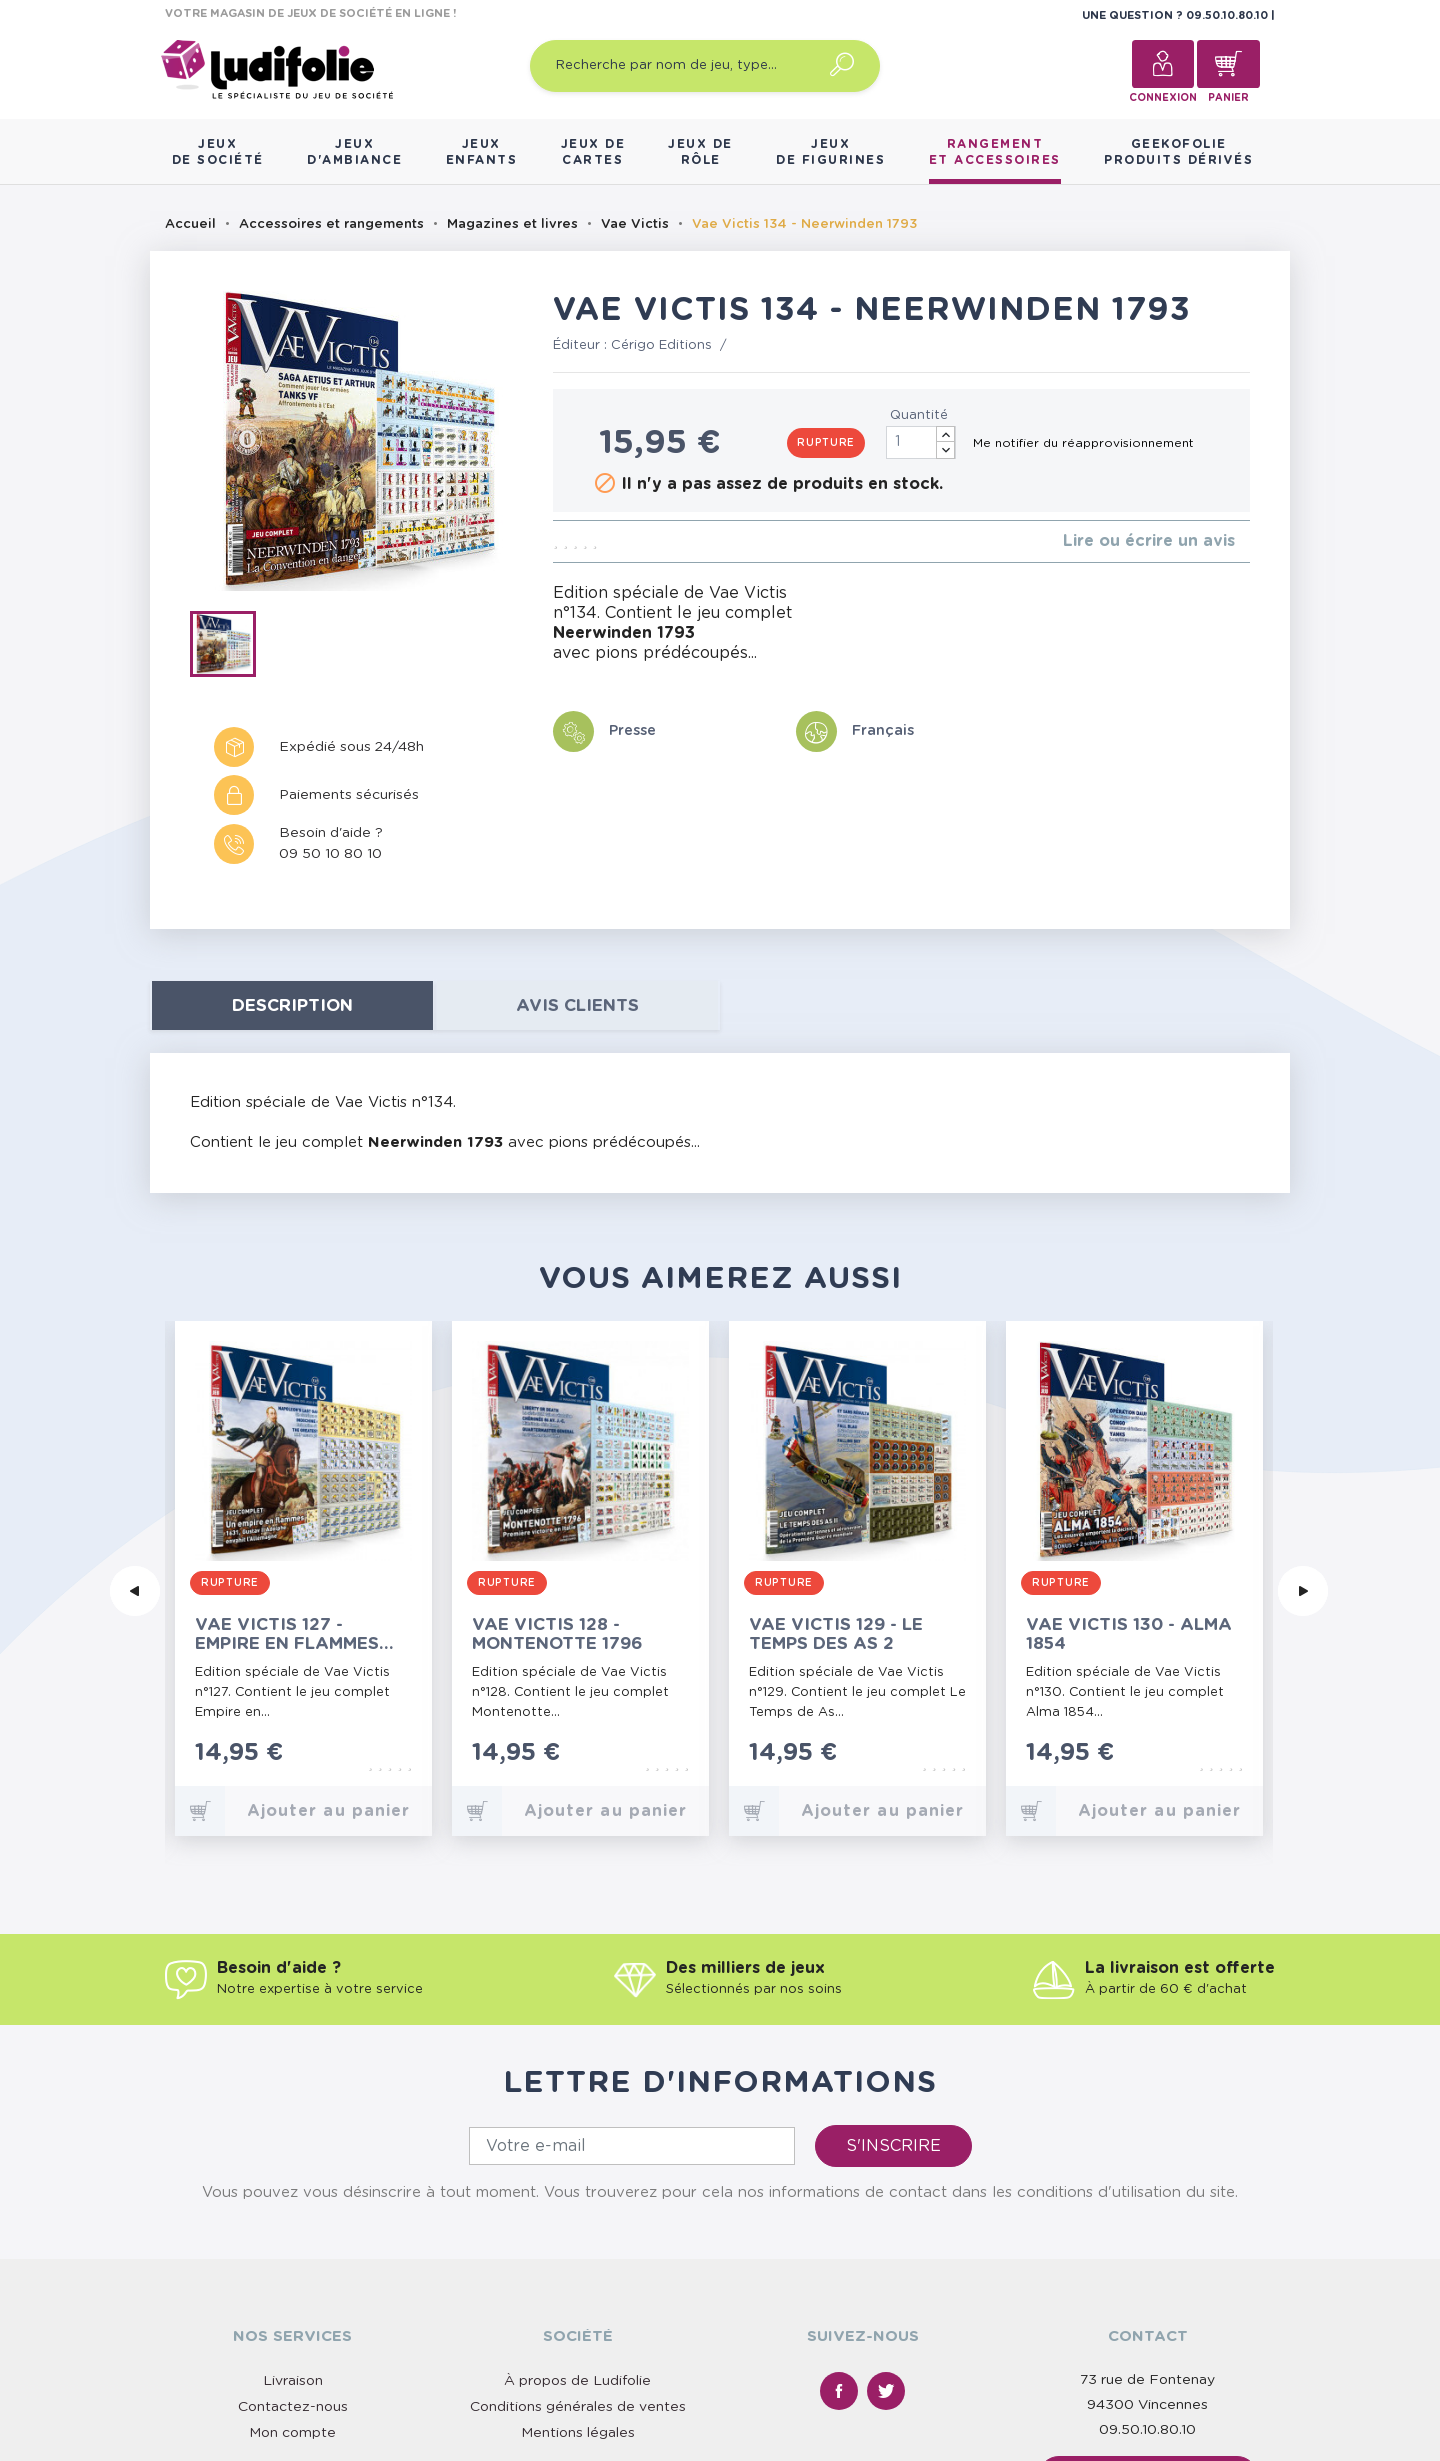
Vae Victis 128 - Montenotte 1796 (557, 1634)
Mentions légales (578, 2253)
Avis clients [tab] (577, 1005)
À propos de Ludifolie (577, 2201)
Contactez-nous (293, 2227)
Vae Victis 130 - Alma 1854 (1129, 1634)
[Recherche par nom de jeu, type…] (705, 66)
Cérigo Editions (661, 345)
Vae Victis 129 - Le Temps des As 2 (836, 1634)
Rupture (826, 443)
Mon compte (292, 2253)
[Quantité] (921, 442)
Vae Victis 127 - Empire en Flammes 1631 (287, 1634)
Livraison (293, 2201)
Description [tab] (292, 1005)
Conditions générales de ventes (578, 2227)
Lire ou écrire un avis (1149, 541)
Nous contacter (1148, 2297)
